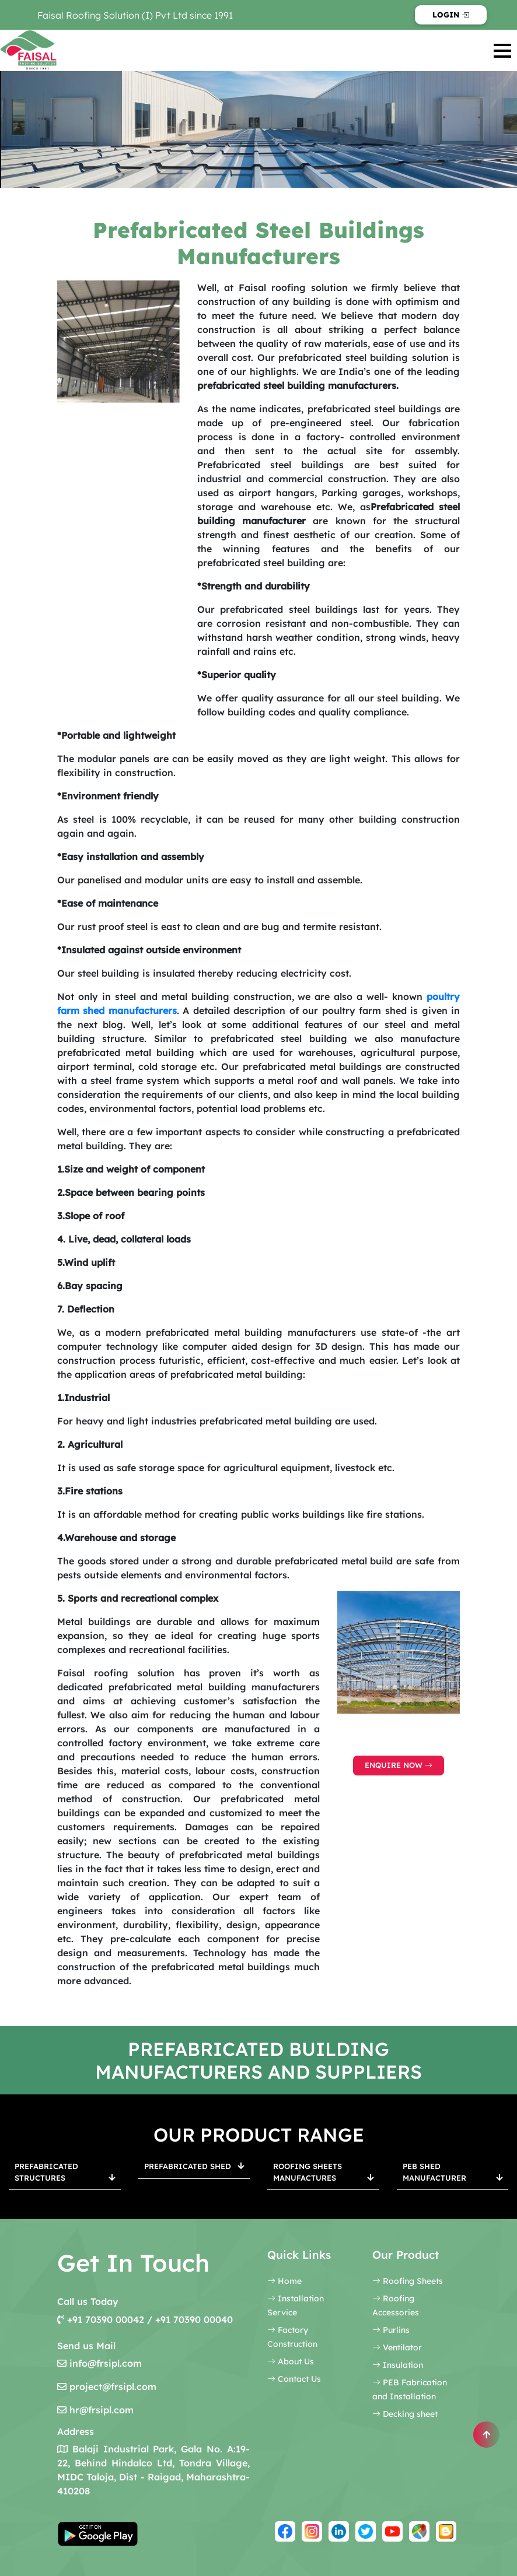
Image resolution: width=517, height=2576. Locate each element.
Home (284, 2281)
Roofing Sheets (407, 2281)
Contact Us (294, 2379)
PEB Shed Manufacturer (453, 2171)
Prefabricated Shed (194, 2166)
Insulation (397, 2365)
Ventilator (397, 2347)
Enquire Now (398, 1765)
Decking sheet (405, 2414)
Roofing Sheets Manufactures (323, 2171)
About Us (290, 2361)
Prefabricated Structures (65, 2171)
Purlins (391, 2330)
